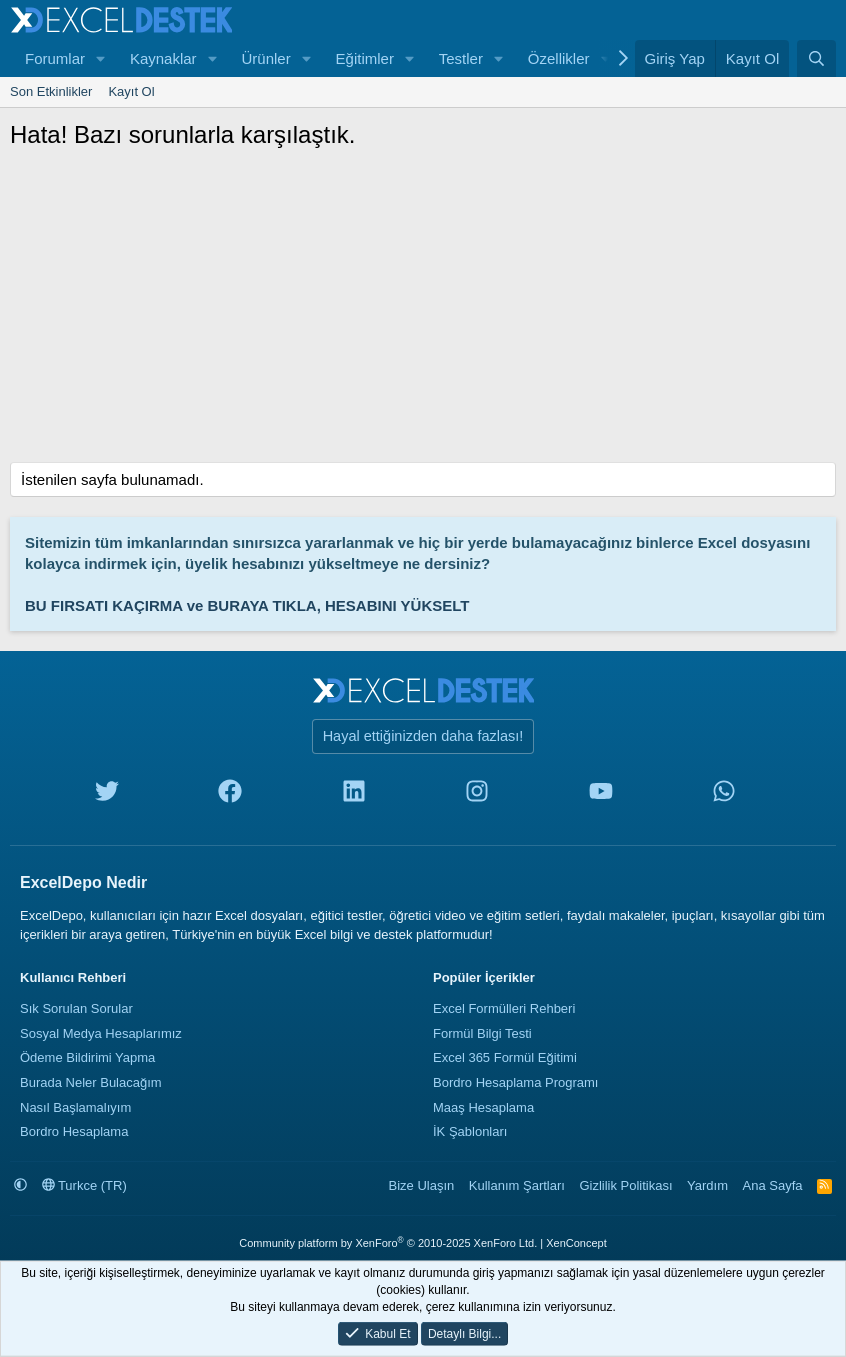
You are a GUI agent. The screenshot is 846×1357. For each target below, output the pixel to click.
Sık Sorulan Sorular (76, 1008)
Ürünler (265, 58)
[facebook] (230, 795)
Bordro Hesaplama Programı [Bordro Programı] (515, 1082)
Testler (461, 58)
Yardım (707, 1185)
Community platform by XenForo (388, 1243)
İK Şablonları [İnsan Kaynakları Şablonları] (470, 1131)
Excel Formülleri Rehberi (504, 1008)
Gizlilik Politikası (625, 1185)
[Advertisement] (423, 312)
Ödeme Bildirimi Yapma (87, 1057)
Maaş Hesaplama (483, 1107)
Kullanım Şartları (517, 1185)
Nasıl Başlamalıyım (75, 1107)
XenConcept (576, 1243)
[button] (101, 58)
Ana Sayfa (773, 1185)
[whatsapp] (724, 795)
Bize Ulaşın (422, 1185)
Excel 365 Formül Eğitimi (505, 1057)
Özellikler (559, 58)
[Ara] (816, 58)
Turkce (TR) (84, 1185)
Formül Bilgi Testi (482, 1033)
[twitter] (107, 795)
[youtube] (601, 795)
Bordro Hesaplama (74, 1131)
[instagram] (477, 795)
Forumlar (55, 58)
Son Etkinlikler (51, 91)
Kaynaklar (163, 58)
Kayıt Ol (131, 91)
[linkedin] (354, 795)
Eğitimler (365, 58)
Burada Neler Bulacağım (91, 1082)
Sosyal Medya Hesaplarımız (101, 1033)
